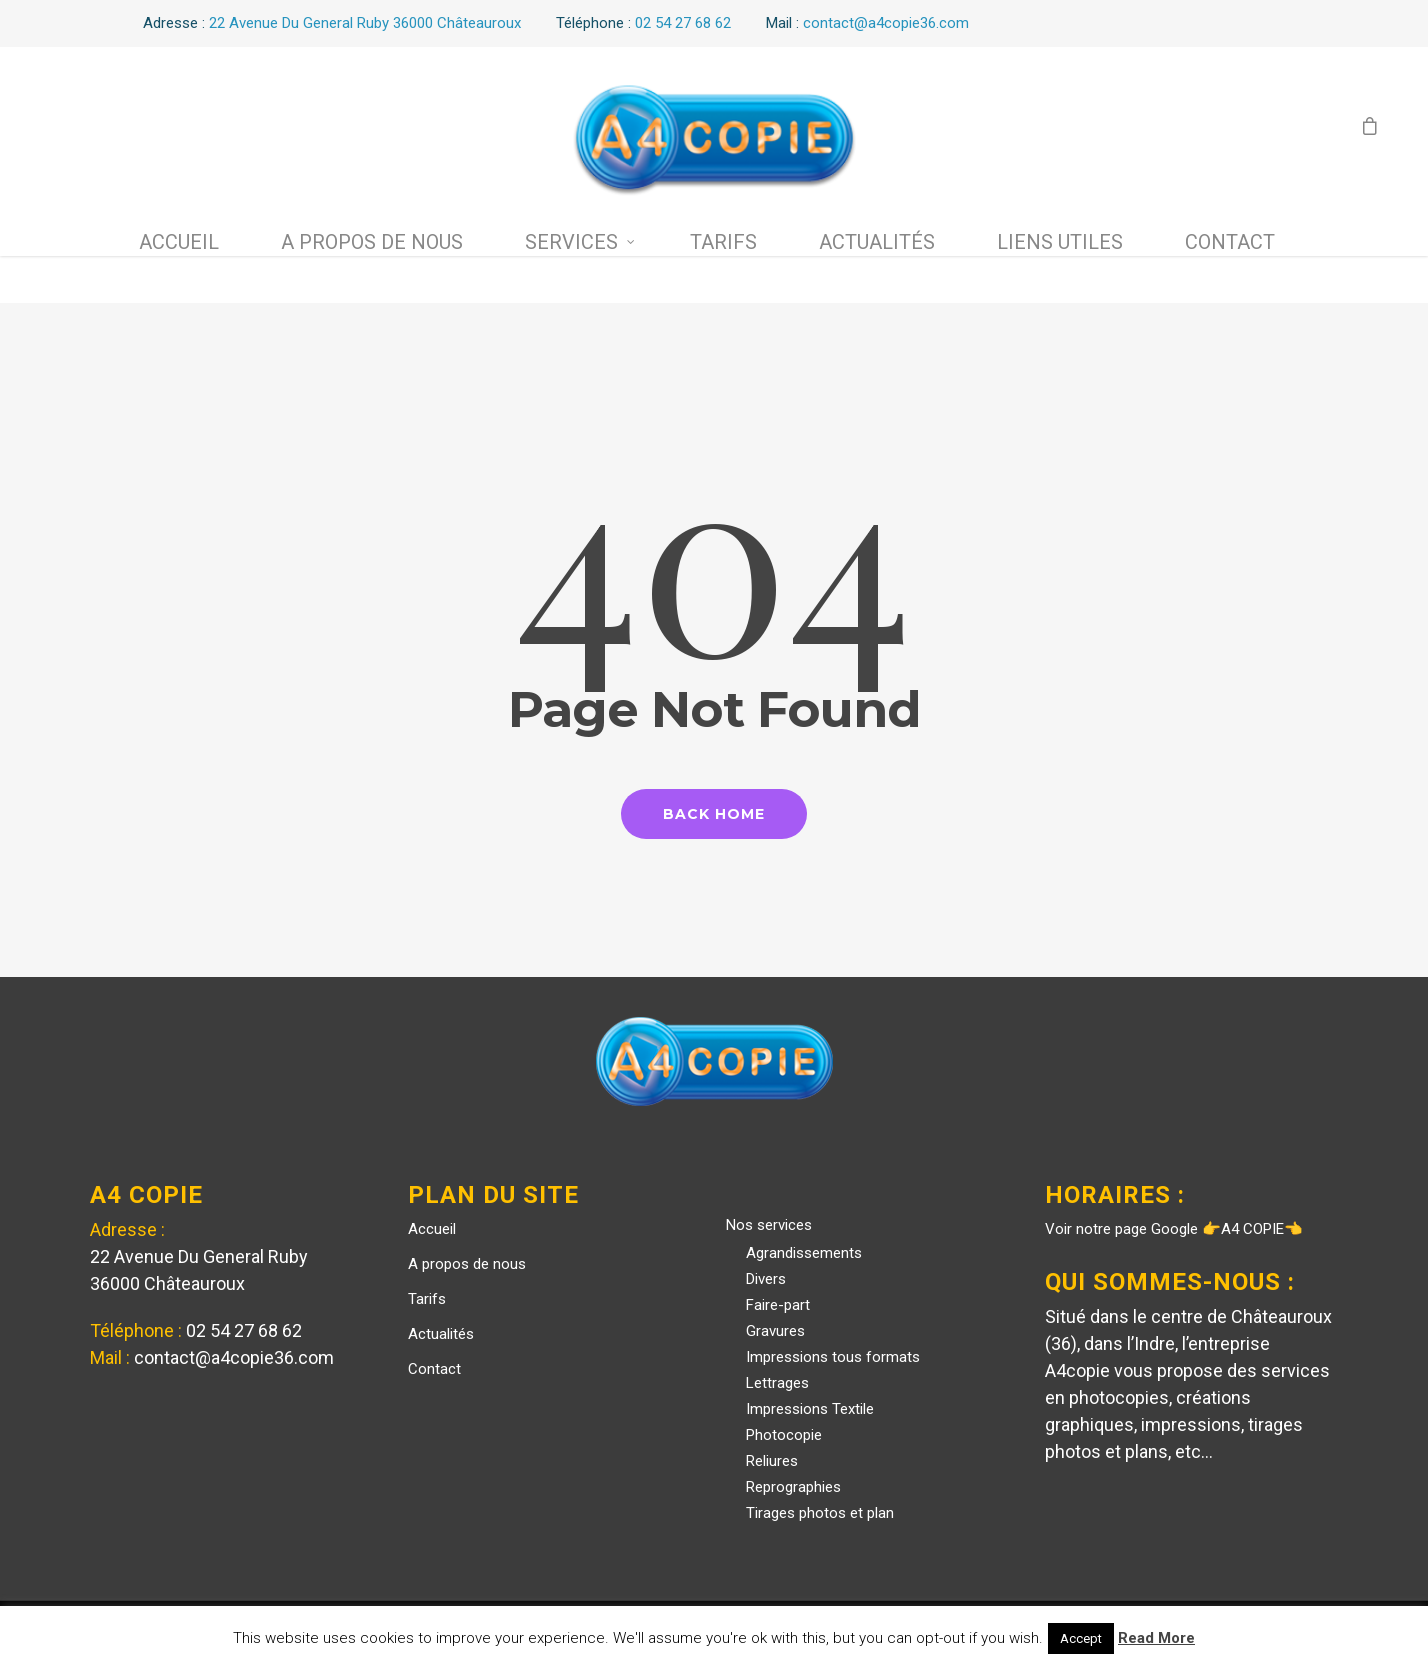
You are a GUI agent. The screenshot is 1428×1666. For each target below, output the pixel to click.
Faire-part (778, 1305)
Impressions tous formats (833, 1357)
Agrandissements (804, 1253)
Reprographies (793, 1487)
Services (580, 242)
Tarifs (723, 242)
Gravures (775, 1331)
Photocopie (784, 1435)
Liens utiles (1060, 242)
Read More (1156, 1638)
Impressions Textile (810, 1409)
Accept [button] (1081, 1638)
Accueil (179, 242)
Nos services (769, 1225)
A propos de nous (372, 242)
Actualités (877, 242)
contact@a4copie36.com (234, 1357)
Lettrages (777, 1383)
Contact (1230, 242)
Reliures (772, 1461)
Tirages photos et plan (820, 1513)
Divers (766, 1279)
